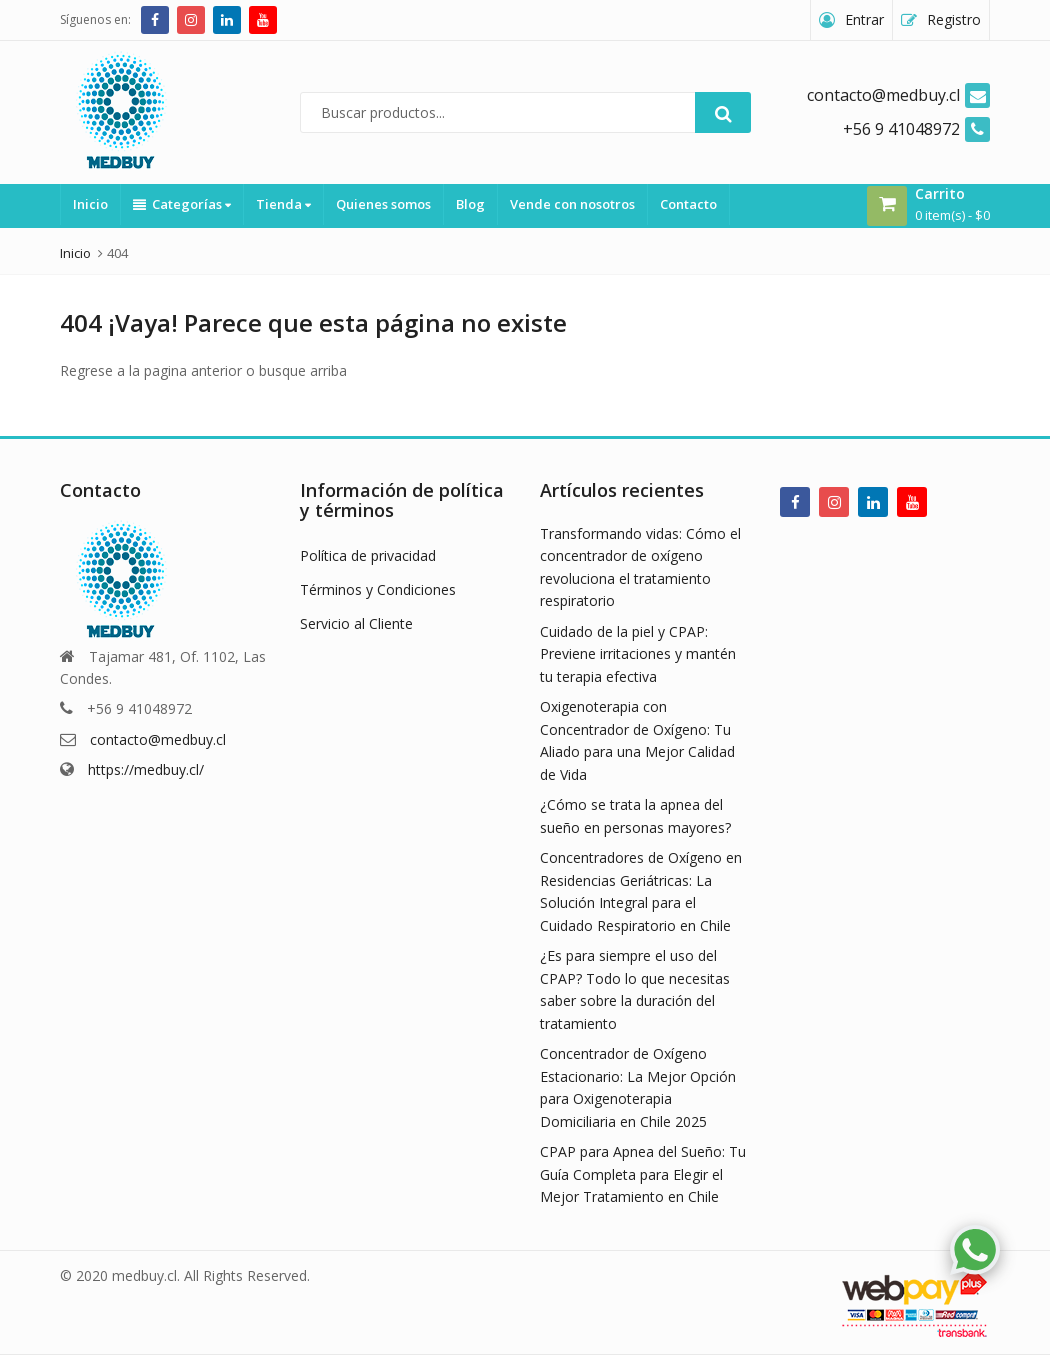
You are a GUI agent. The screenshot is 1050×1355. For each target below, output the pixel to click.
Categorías (182, 204)
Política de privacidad (368, 555)
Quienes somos (383, 204)
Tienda (283, 204)
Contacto (688, 204)
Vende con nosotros (572, 204)
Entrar (864, 19)
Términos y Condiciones (378, 589)
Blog (470, 204)
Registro (954, 19)
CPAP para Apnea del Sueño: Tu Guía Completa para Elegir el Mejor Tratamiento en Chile (643, 1174)
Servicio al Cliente (356, 623)
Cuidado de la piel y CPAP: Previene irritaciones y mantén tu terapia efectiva (638, 654)
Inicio (90, 204)
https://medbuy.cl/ (146, 769)
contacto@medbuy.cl (158, 739)
